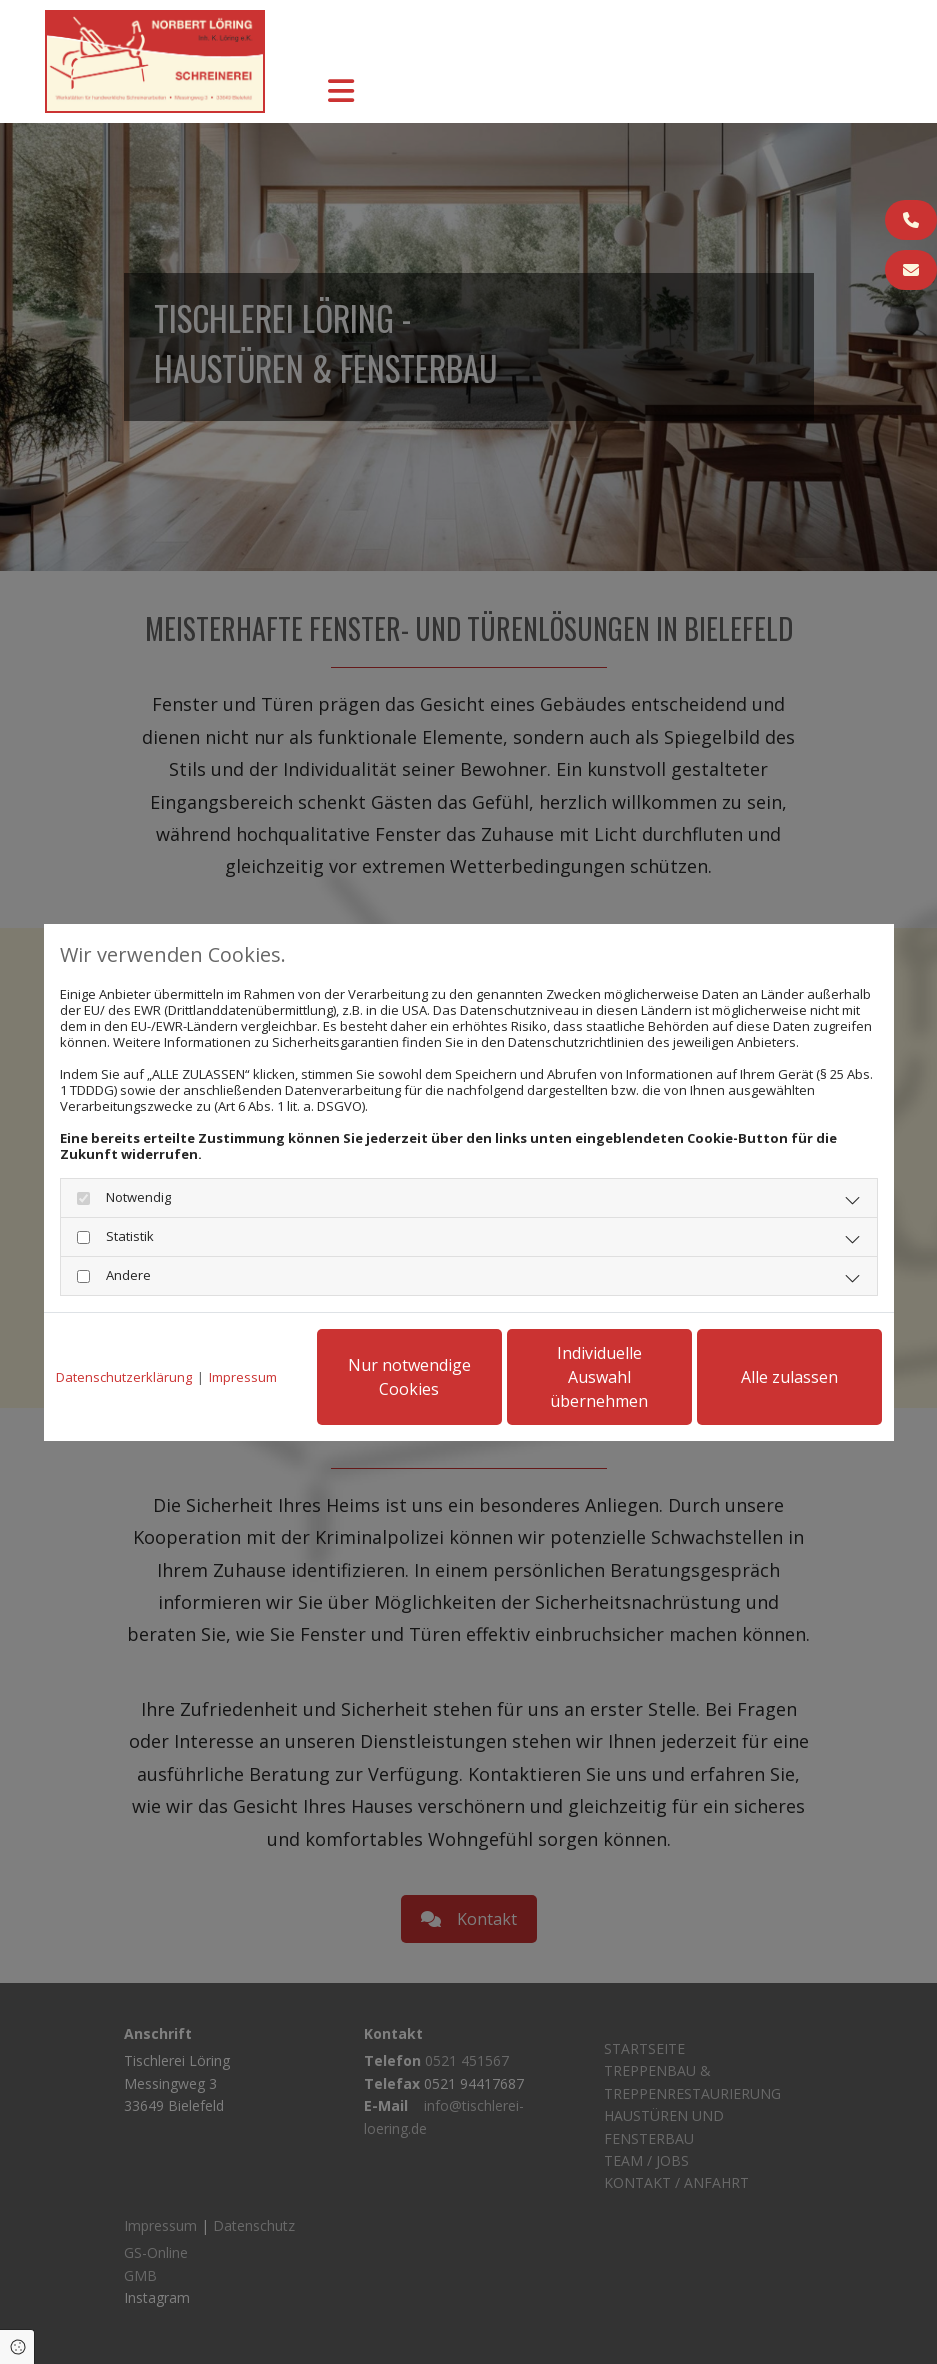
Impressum (243, 1377)
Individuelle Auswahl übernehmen (599, 1377)
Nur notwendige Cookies (409, 1377)
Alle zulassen (789, 1377)
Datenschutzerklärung (124, 1377)
